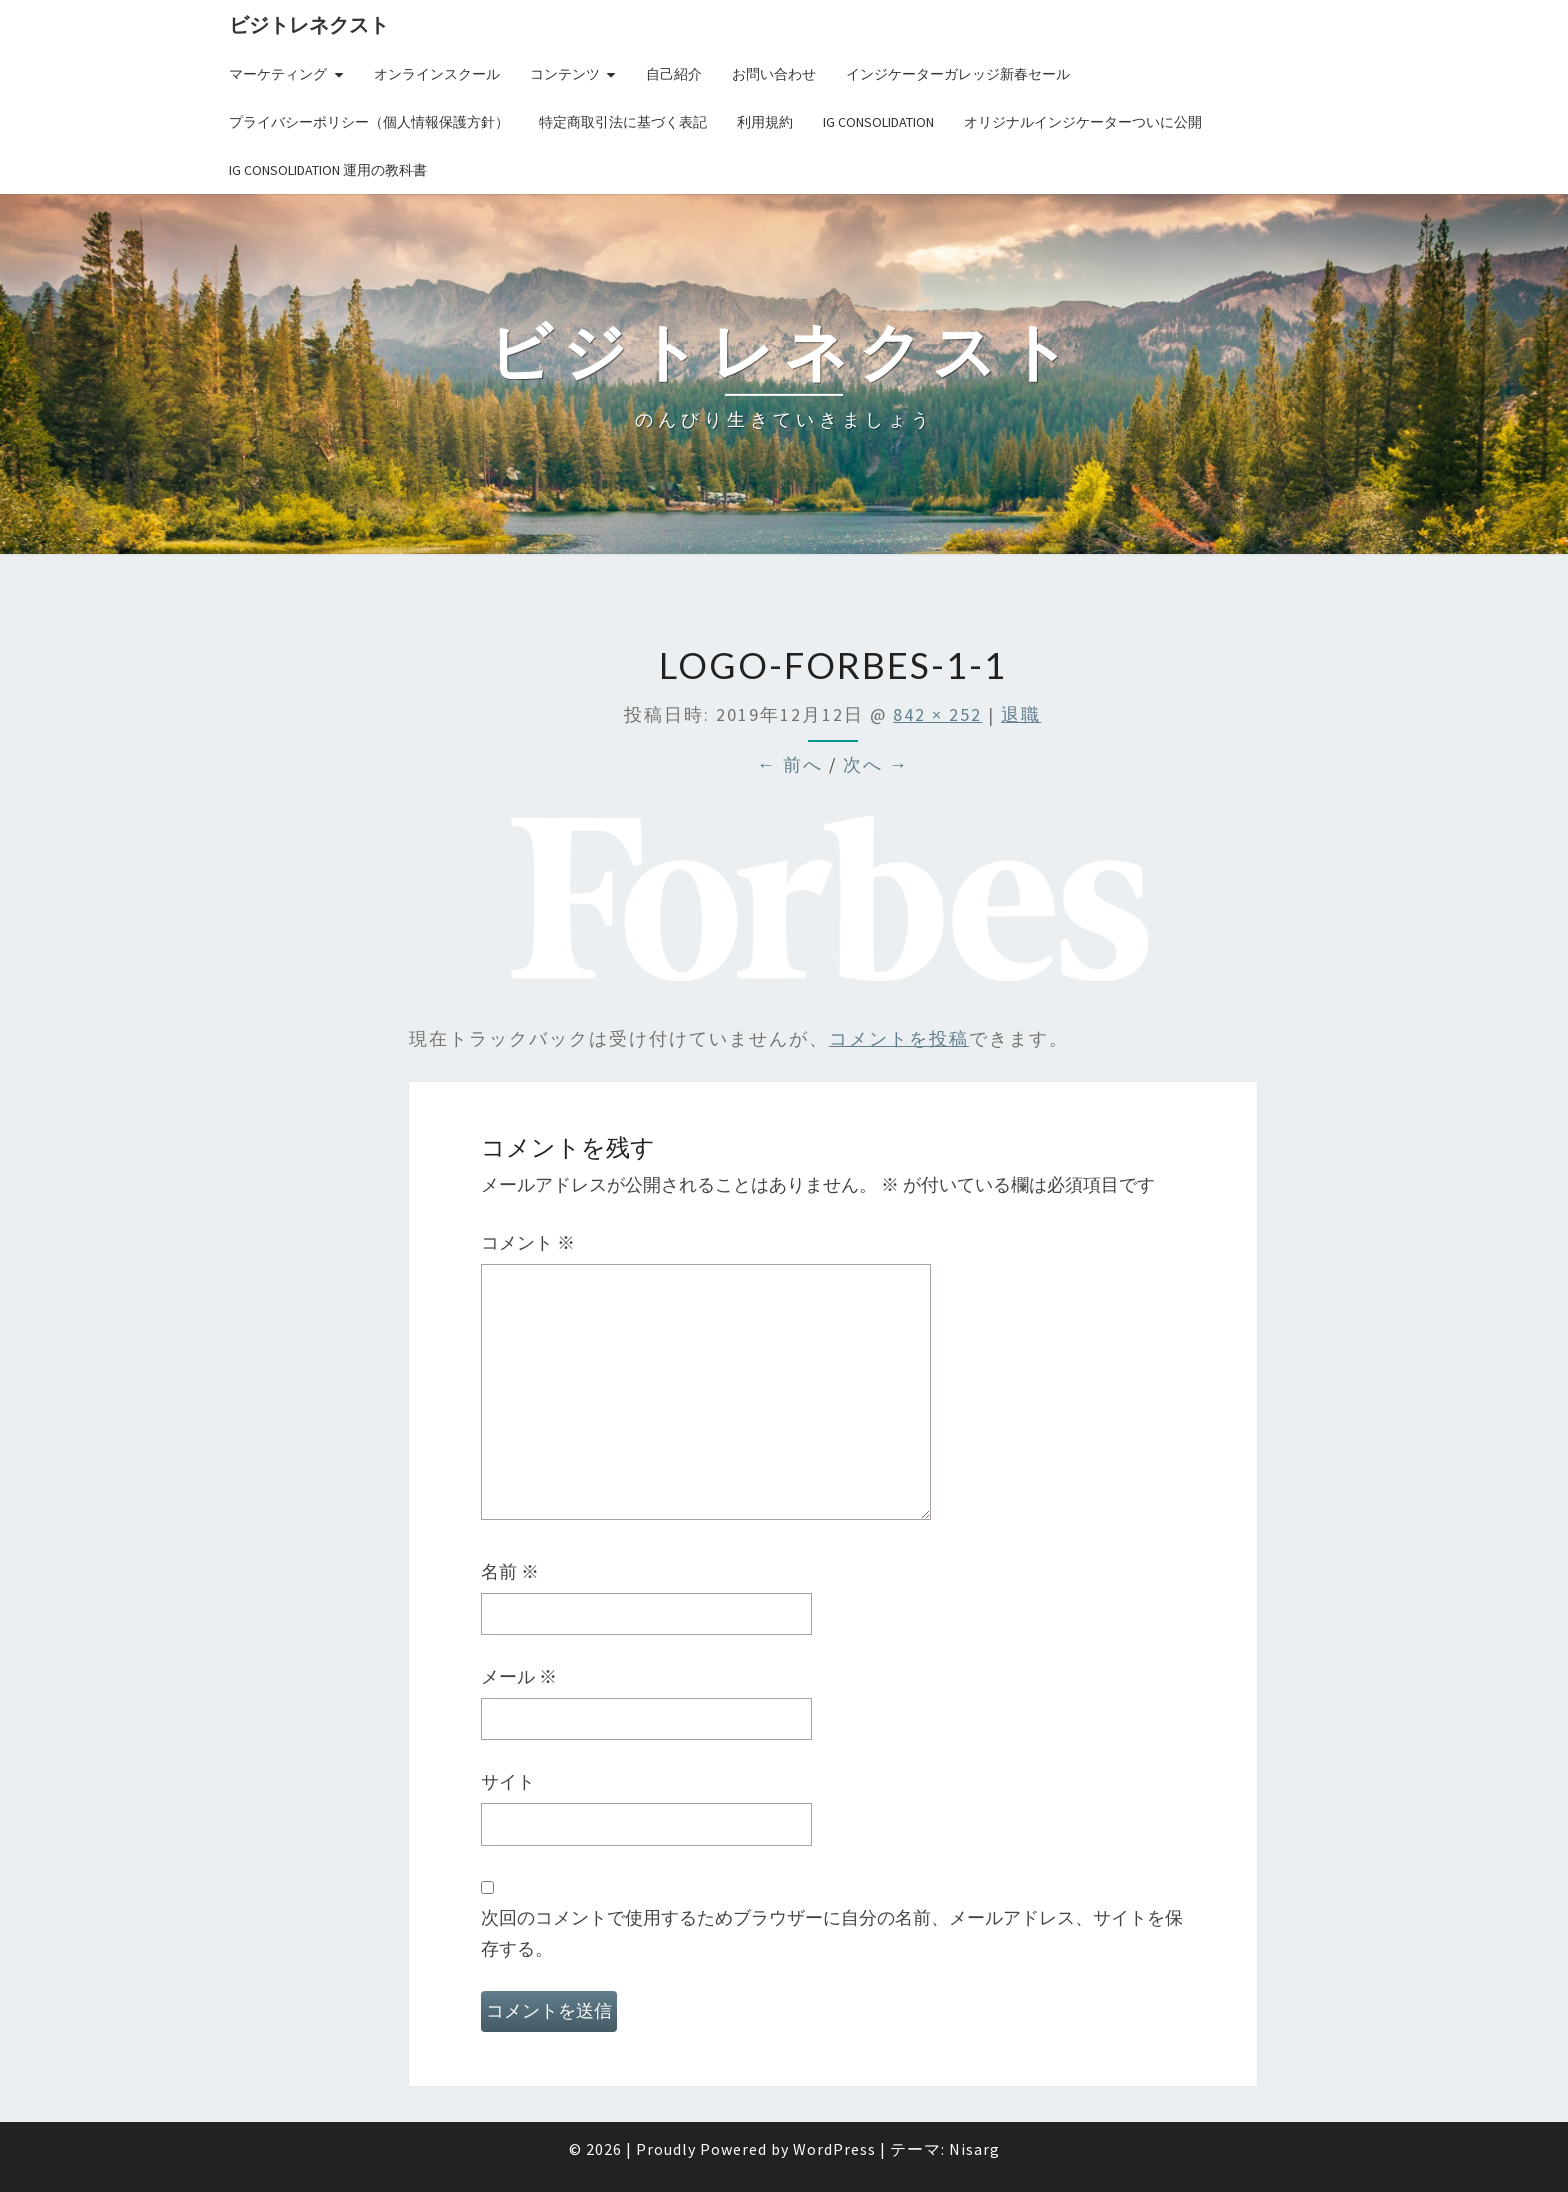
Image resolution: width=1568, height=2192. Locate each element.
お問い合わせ (774, 74)
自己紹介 (674, 74)
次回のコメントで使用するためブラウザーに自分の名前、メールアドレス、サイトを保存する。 (832, 1933)
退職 (1021, 714)
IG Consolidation (878, 122)
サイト (508, 1781)
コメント (528, 1242)
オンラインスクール (437, 74)
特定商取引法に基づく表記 (623, 122)
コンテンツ (565, 74)
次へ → (876, 764)
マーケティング (278, 74)
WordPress (834, 2149)
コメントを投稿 (899, 1038)
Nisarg (974, 2149)
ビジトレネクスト (309, 24)
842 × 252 (937, 714)
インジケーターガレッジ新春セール (958, 74)
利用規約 (765, 122)
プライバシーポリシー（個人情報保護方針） (369, 122)
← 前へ (790, 764)
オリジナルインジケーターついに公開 (1083, 122)
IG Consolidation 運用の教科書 (328, 170)
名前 (510, 1571)
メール (519, 1676)
